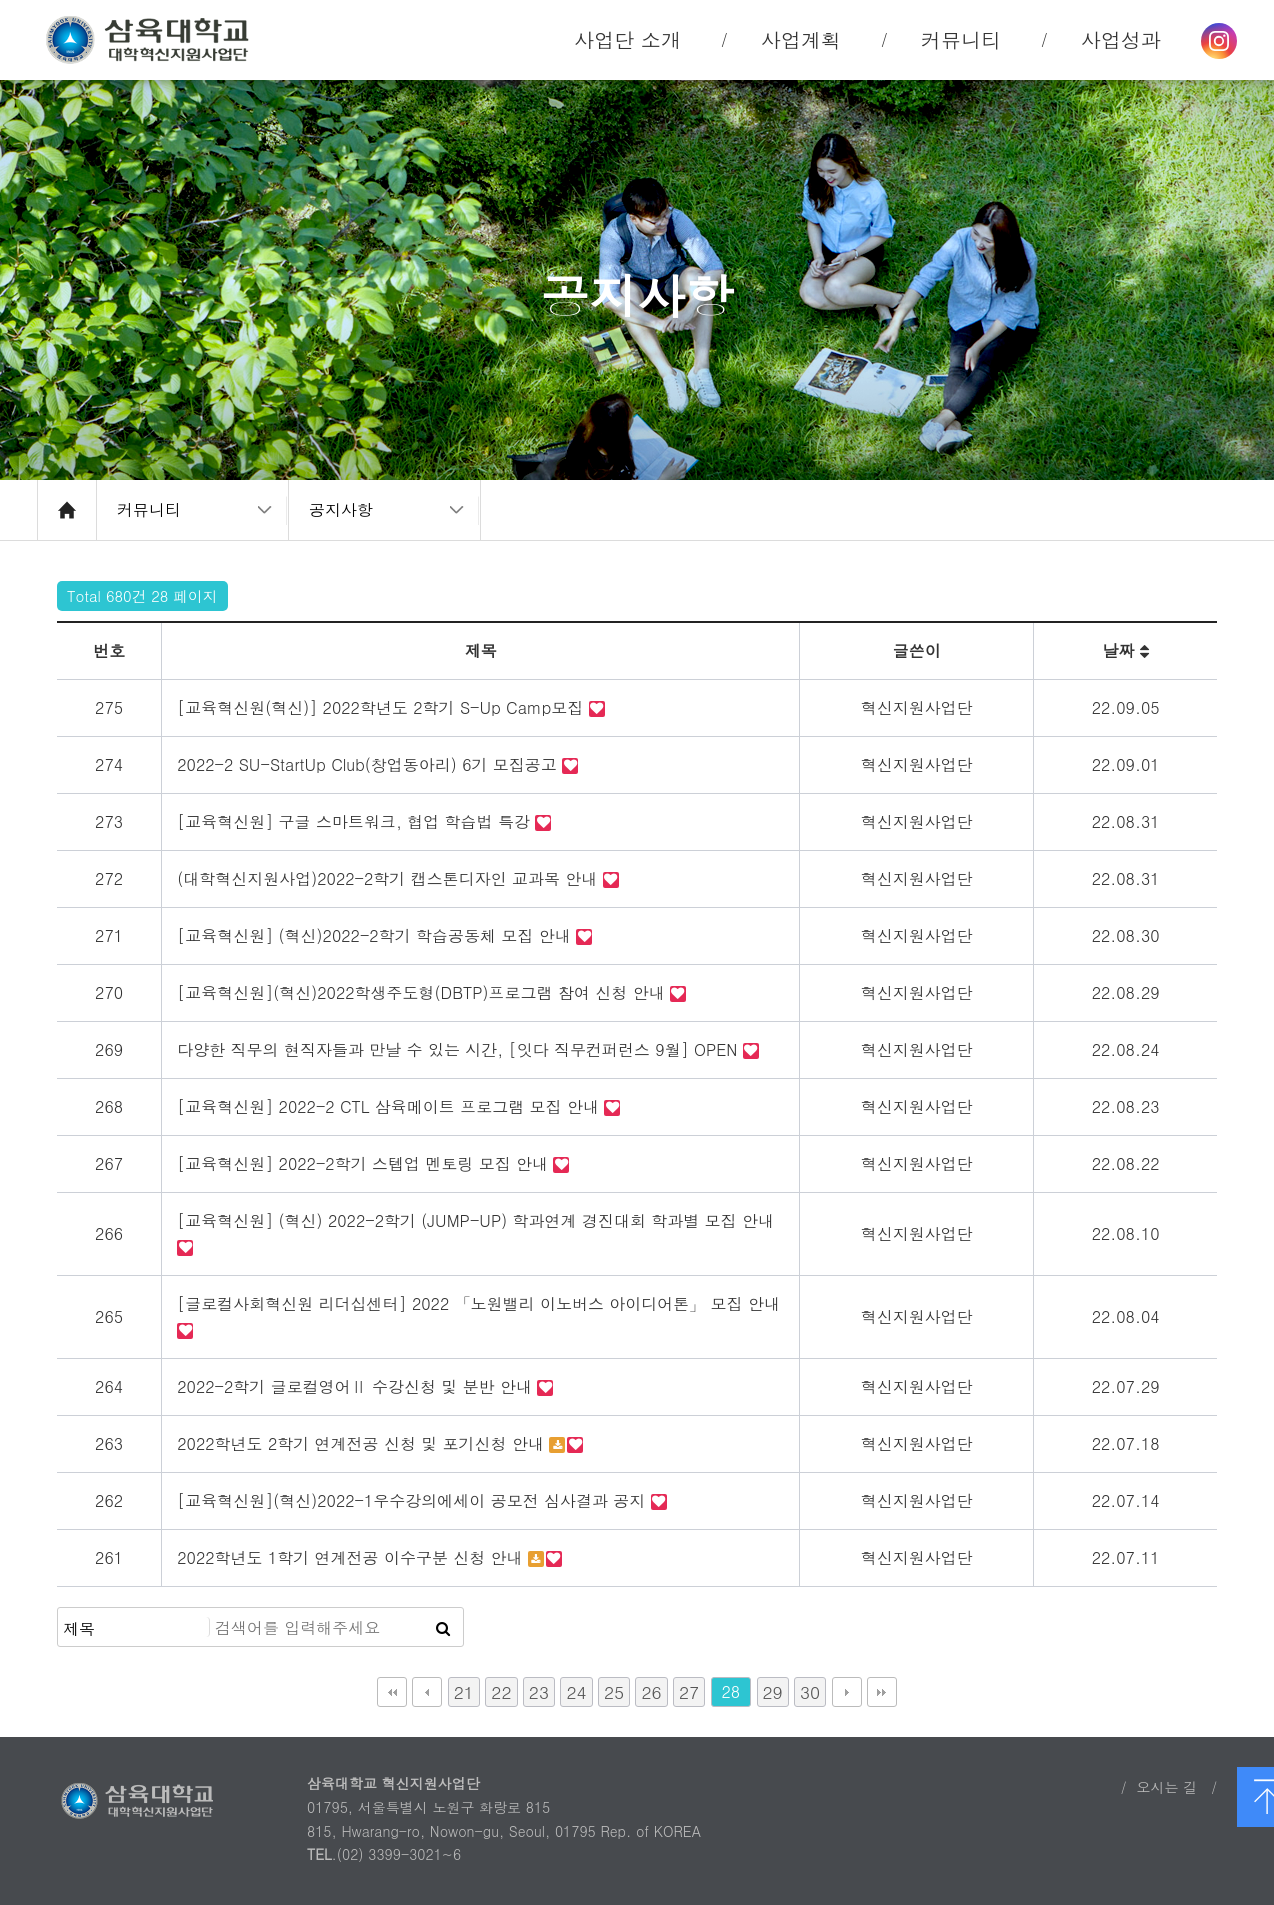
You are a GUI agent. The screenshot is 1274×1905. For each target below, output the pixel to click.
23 (539, 1691)
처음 (392, 1692)
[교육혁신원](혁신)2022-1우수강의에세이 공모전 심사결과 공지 (413, 1500)
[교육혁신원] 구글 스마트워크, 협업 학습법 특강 (356, 821)
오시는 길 (1166, 1787)
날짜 (1125, 650)
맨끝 (882, 1692)
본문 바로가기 (0, 0)
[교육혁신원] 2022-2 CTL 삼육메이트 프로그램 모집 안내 (390, 1106)
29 (773, 1691)
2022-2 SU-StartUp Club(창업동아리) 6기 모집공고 (369, 764)
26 (651, 1691)
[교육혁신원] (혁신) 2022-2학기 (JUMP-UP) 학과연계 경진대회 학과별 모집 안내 (475, 1220)
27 (689, 1691)
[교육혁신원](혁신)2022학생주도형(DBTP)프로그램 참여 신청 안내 (423, 992)
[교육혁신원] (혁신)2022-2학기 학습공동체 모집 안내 (376, 935)
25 (614, 1691)
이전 (427, 1692)
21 (464, 1691)
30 (810, 1691)
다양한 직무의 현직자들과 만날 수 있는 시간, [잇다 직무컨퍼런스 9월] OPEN (460, 1049)
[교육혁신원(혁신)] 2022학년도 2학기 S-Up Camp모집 (382, 707)
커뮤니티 (149, 509)
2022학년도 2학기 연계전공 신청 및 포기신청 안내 (363, 1443)
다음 (847, 1692)
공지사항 (341, 509)
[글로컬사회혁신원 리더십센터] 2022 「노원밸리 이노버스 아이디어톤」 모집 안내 (478, 1303)
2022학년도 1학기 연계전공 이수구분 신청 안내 (352, 1557)
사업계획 (801, 39)
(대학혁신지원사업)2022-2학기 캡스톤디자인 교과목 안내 (389, 878)
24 (576, 1691)
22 (501, 1691)
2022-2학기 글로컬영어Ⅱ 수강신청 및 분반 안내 (357, 1386)
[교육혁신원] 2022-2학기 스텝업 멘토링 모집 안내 (365, 1163)
